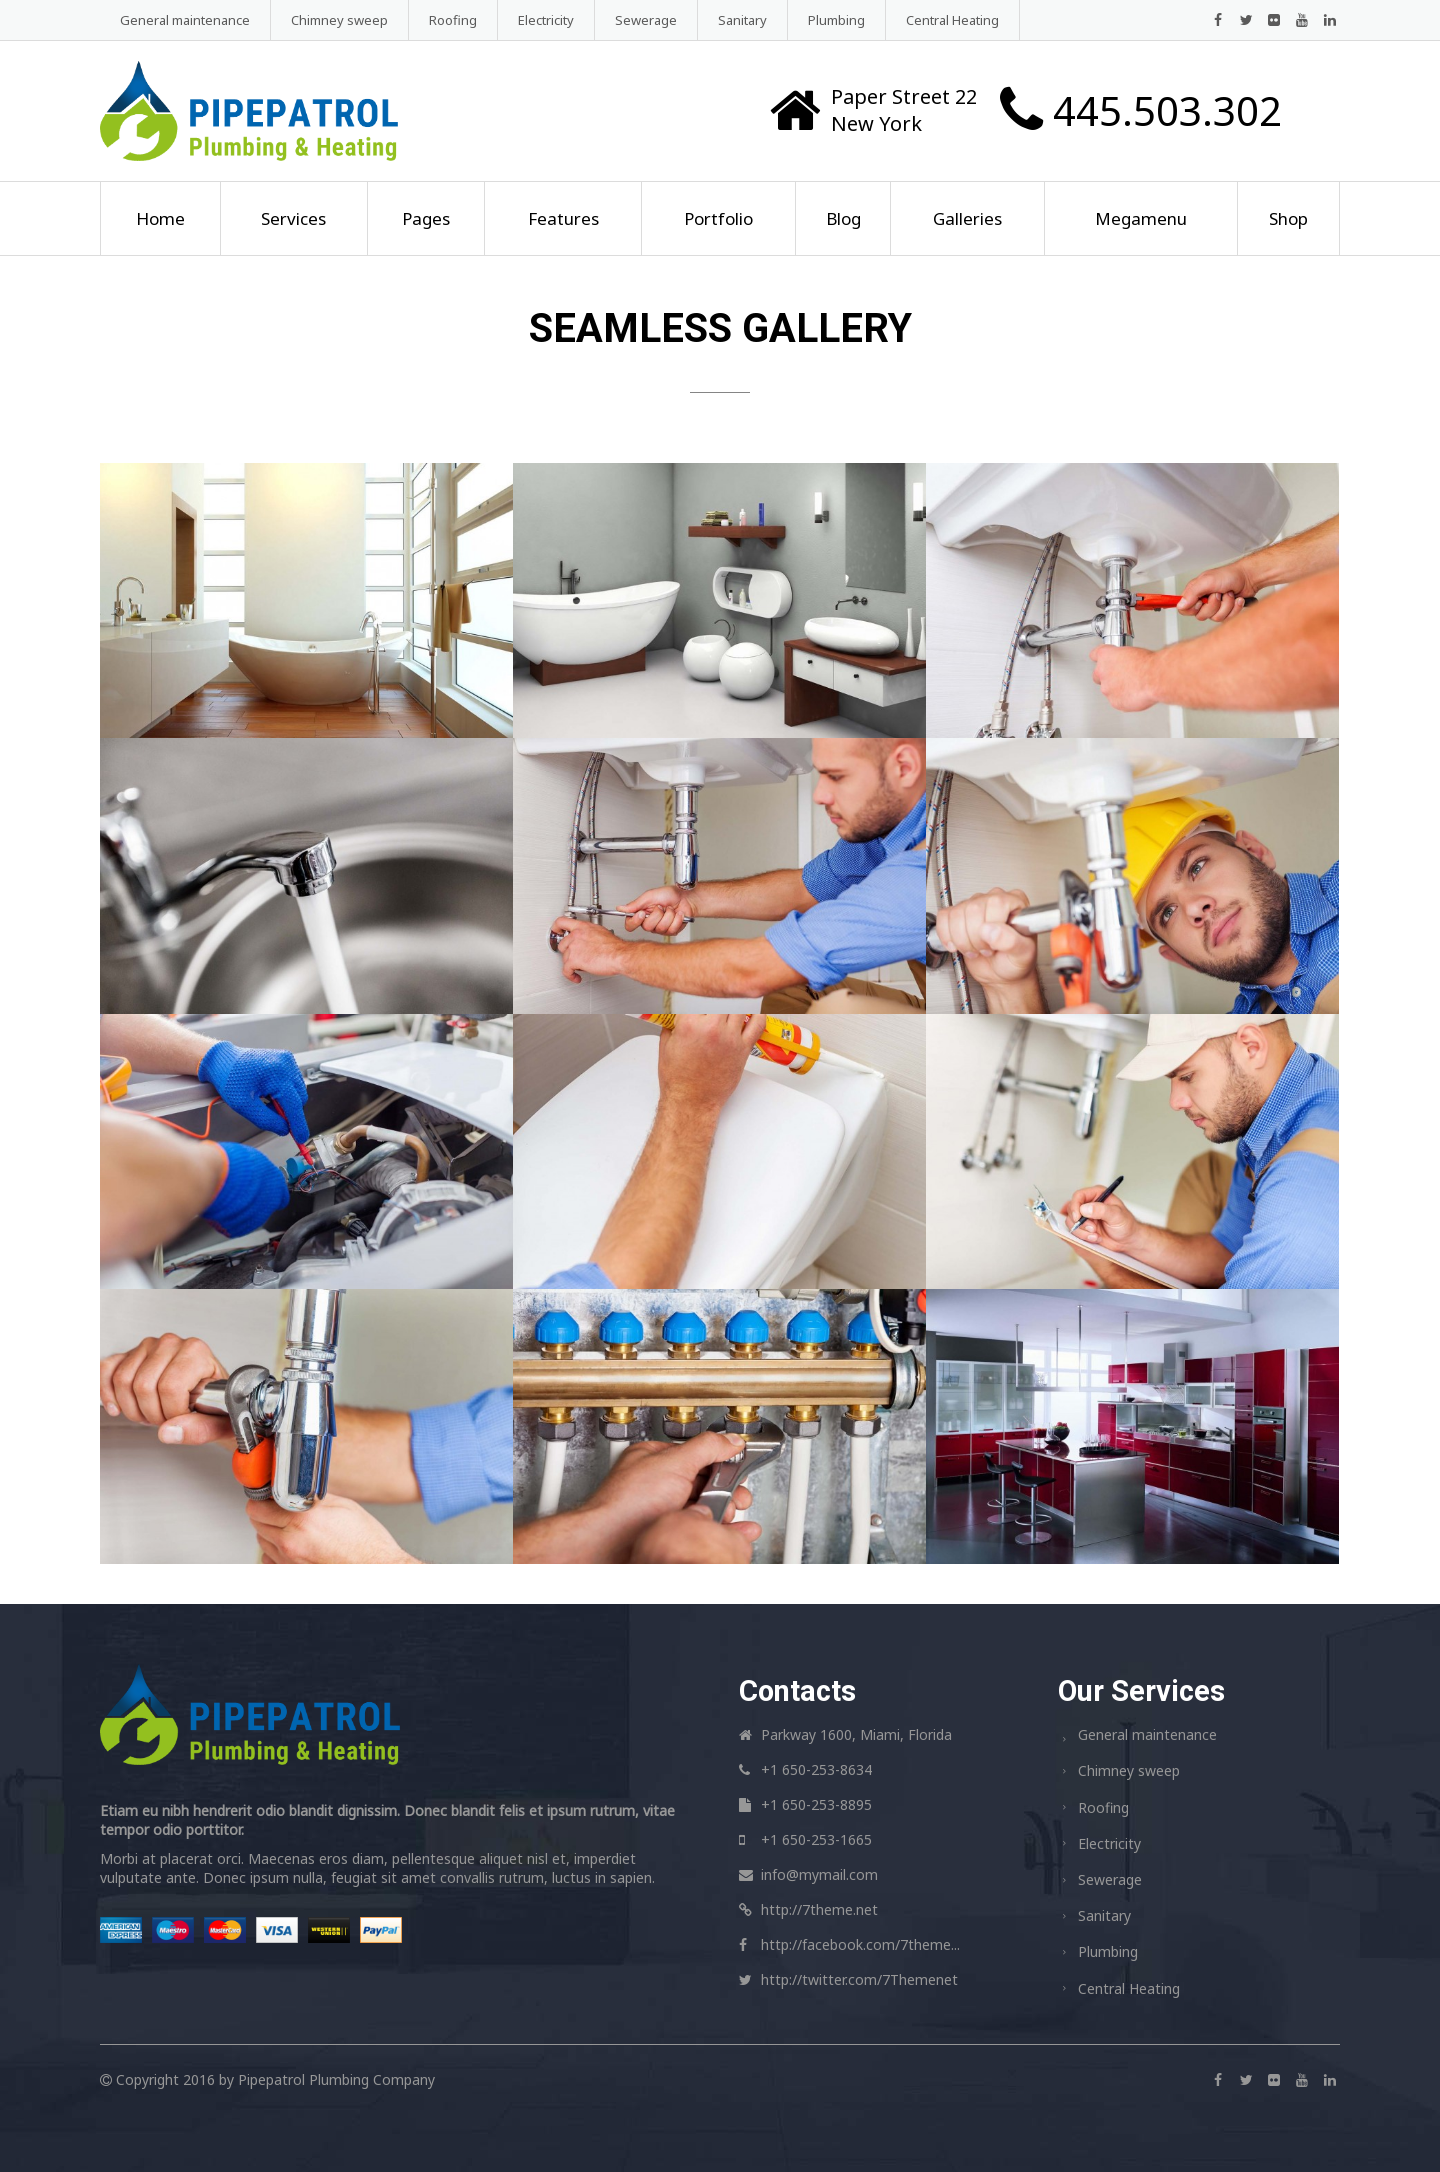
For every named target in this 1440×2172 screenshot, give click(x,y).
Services (293, 218)
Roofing (453, 20)
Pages (426, 218)
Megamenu (1141, 218)
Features (563, 218)
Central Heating (952, 20)
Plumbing (836, 20)
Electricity (546, 20)
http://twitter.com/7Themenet (859, 1979)
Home (160, 218)
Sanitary (742, 20)
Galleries (967, 218)
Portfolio (718, 218)
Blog (843, 218)
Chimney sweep (339, 20)
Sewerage (646, 20)
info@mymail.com (819, 1874)
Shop (1288, 218)
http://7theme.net (819, 1909)
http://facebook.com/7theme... (860, 1944)
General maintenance (185, 20)
